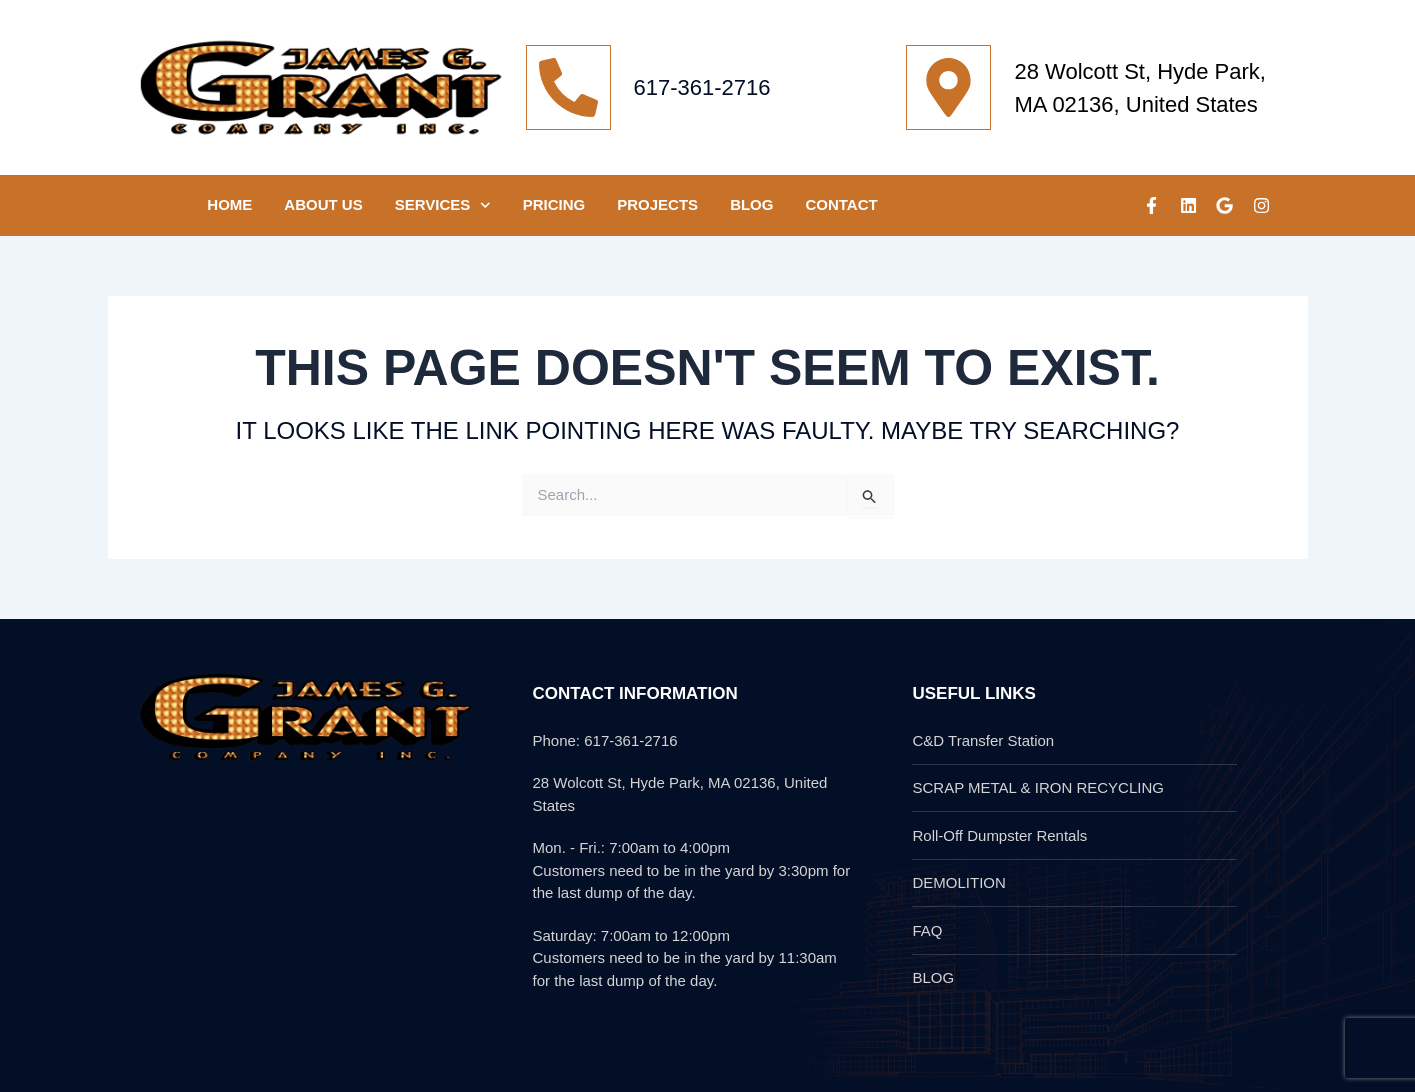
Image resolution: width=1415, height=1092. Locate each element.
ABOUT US (323, 204)
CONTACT (841, 204)
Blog (751, 204)
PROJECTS (657, 204)
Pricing (554, 204)
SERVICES (443, 205)
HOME (229, 204)
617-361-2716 (702, 87)
